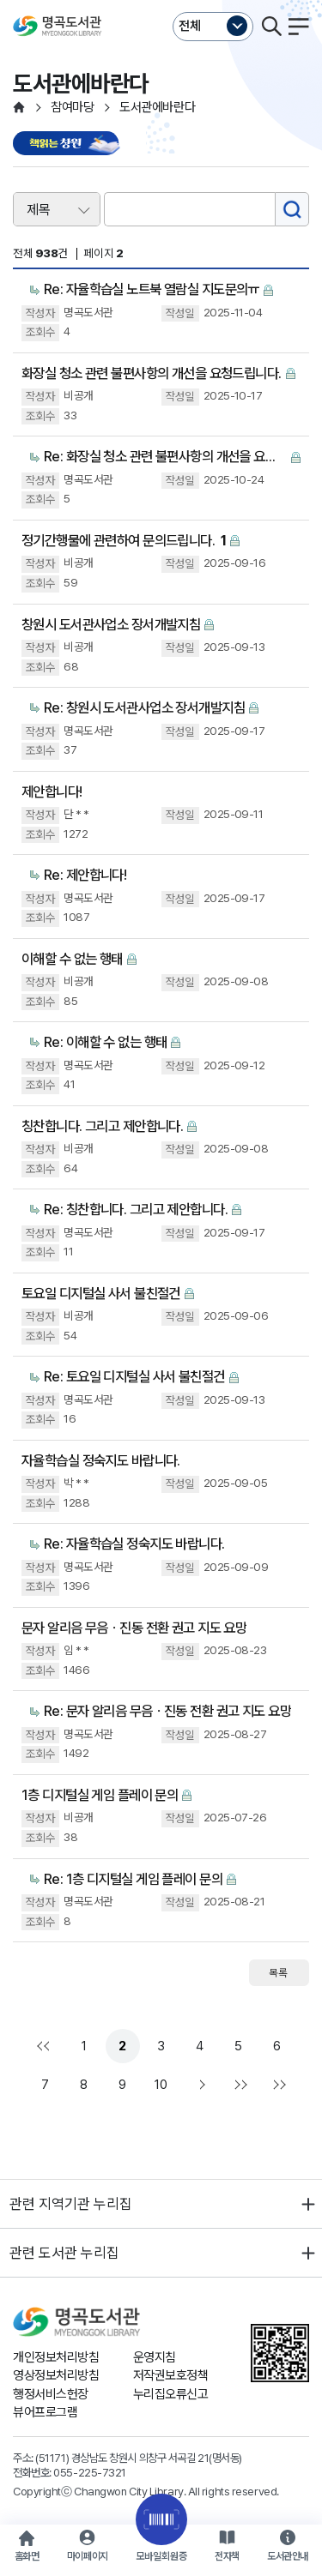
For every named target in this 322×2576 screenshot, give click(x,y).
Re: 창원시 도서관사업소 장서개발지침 (144, 707)
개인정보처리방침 (56, 2357)
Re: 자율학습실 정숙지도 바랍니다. (134, 1543)
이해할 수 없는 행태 (72, 958)
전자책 (227, 2556)
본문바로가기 (161, 0)
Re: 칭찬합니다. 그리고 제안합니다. (136, 1209)
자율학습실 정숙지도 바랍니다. (100, 1460)
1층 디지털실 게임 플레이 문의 (99, 1794)
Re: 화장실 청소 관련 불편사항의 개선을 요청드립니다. (165, 456)
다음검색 (277, 2084)
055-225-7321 (89, 2472)
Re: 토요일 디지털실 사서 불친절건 (134, 1376)
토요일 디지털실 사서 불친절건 (100, 1293)
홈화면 (27, 2556)
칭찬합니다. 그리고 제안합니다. (102, 1126)
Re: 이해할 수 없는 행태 (105, 1041)
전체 (190, 25)
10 (161, 2084)
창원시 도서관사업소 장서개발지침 (110, 624)
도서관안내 (287, 2556)
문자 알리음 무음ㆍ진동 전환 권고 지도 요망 (133, 1627)
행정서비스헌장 (50, 2394)
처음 (45, 2046)
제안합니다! (51, 791)
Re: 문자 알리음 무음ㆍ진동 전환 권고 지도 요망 (167, 1710)
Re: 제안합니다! (85, 874)
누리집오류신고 (171, 2394)
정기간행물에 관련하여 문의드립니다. (123, 541)
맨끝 (239, 2084)
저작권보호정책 (171, 2375)
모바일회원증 (161, 2556)
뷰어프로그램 (45, 2412)
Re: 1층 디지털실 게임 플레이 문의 (133, 1878)
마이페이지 (87, 2556)
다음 (200, 2084)
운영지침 (154, 2357)
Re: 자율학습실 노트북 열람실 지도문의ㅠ (151, 289)
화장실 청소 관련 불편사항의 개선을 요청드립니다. (151, 373)
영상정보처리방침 (56, 2375)
